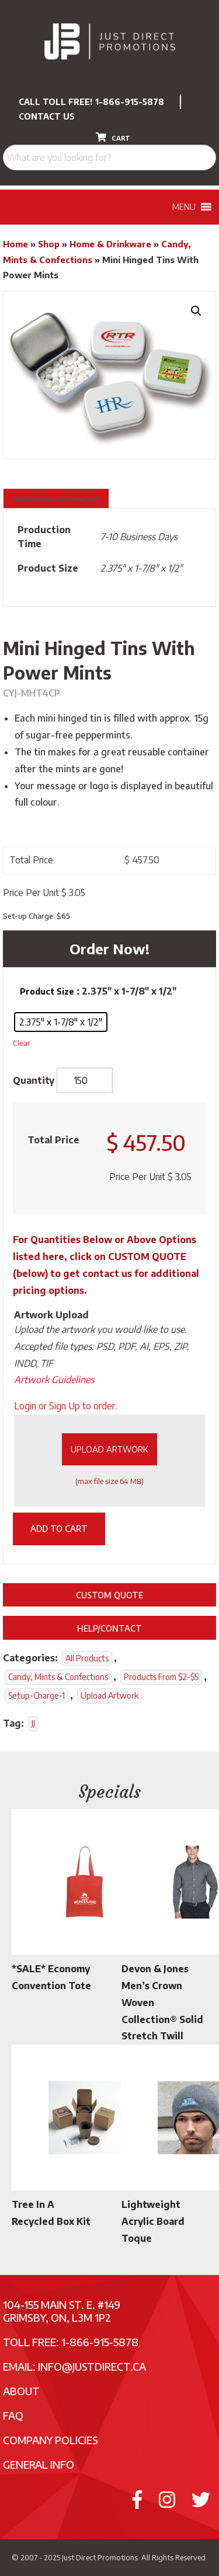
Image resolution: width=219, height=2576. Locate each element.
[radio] (60, 1022)
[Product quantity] (85, 1080)
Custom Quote (109, 1595)
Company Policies (50, 2439)
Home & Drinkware (110, 244)
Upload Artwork (109, 1449)
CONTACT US (47, 116)
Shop (49, 244)
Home (15, 244)
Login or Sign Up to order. (65, 1406)
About (21, 2391)
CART (113, 137)
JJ (33, 1723)
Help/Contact (109, 1628)
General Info (38, 2464)
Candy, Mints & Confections (58, 1677)
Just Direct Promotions (100, 2557)
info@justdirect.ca (92, 2366)
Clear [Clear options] (21, 1043)
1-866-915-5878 (129, 102)
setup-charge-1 (36, 1695)
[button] (196, 310)
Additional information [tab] (56, 498)
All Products (87, 1658)
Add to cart (59, 1528)
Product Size (47, 991)
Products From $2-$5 (161, 1677)
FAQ (13, 2415)
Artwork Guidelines (54, 1379)
